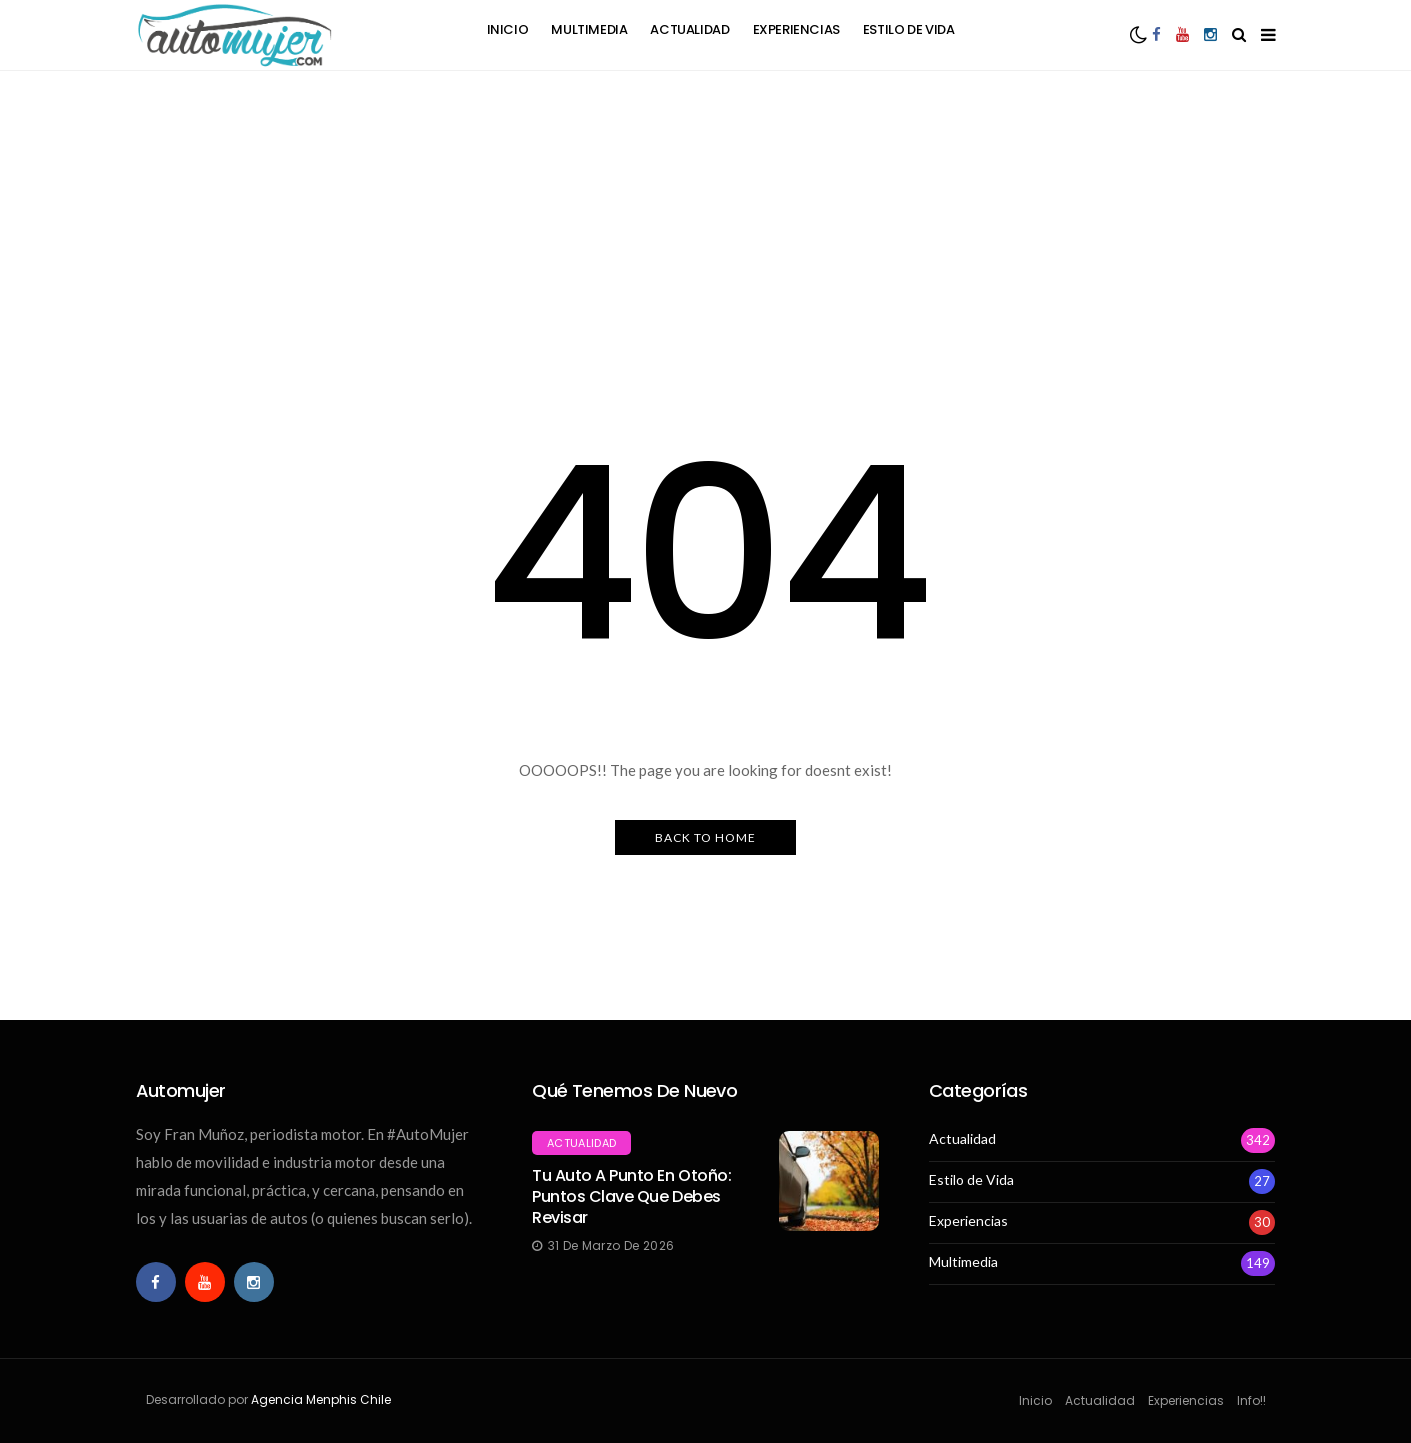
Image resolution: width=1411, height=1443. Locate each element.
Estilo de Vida (909, 29)
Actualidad (689, 29)
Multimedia (589, 29)
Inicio (508, 29)
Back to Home (705, 837)
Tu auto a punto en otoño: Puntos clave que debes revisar (631, 1196)
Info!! (1251, 1400)
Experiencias (796, 29)
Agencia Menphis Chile (321, 1399)
